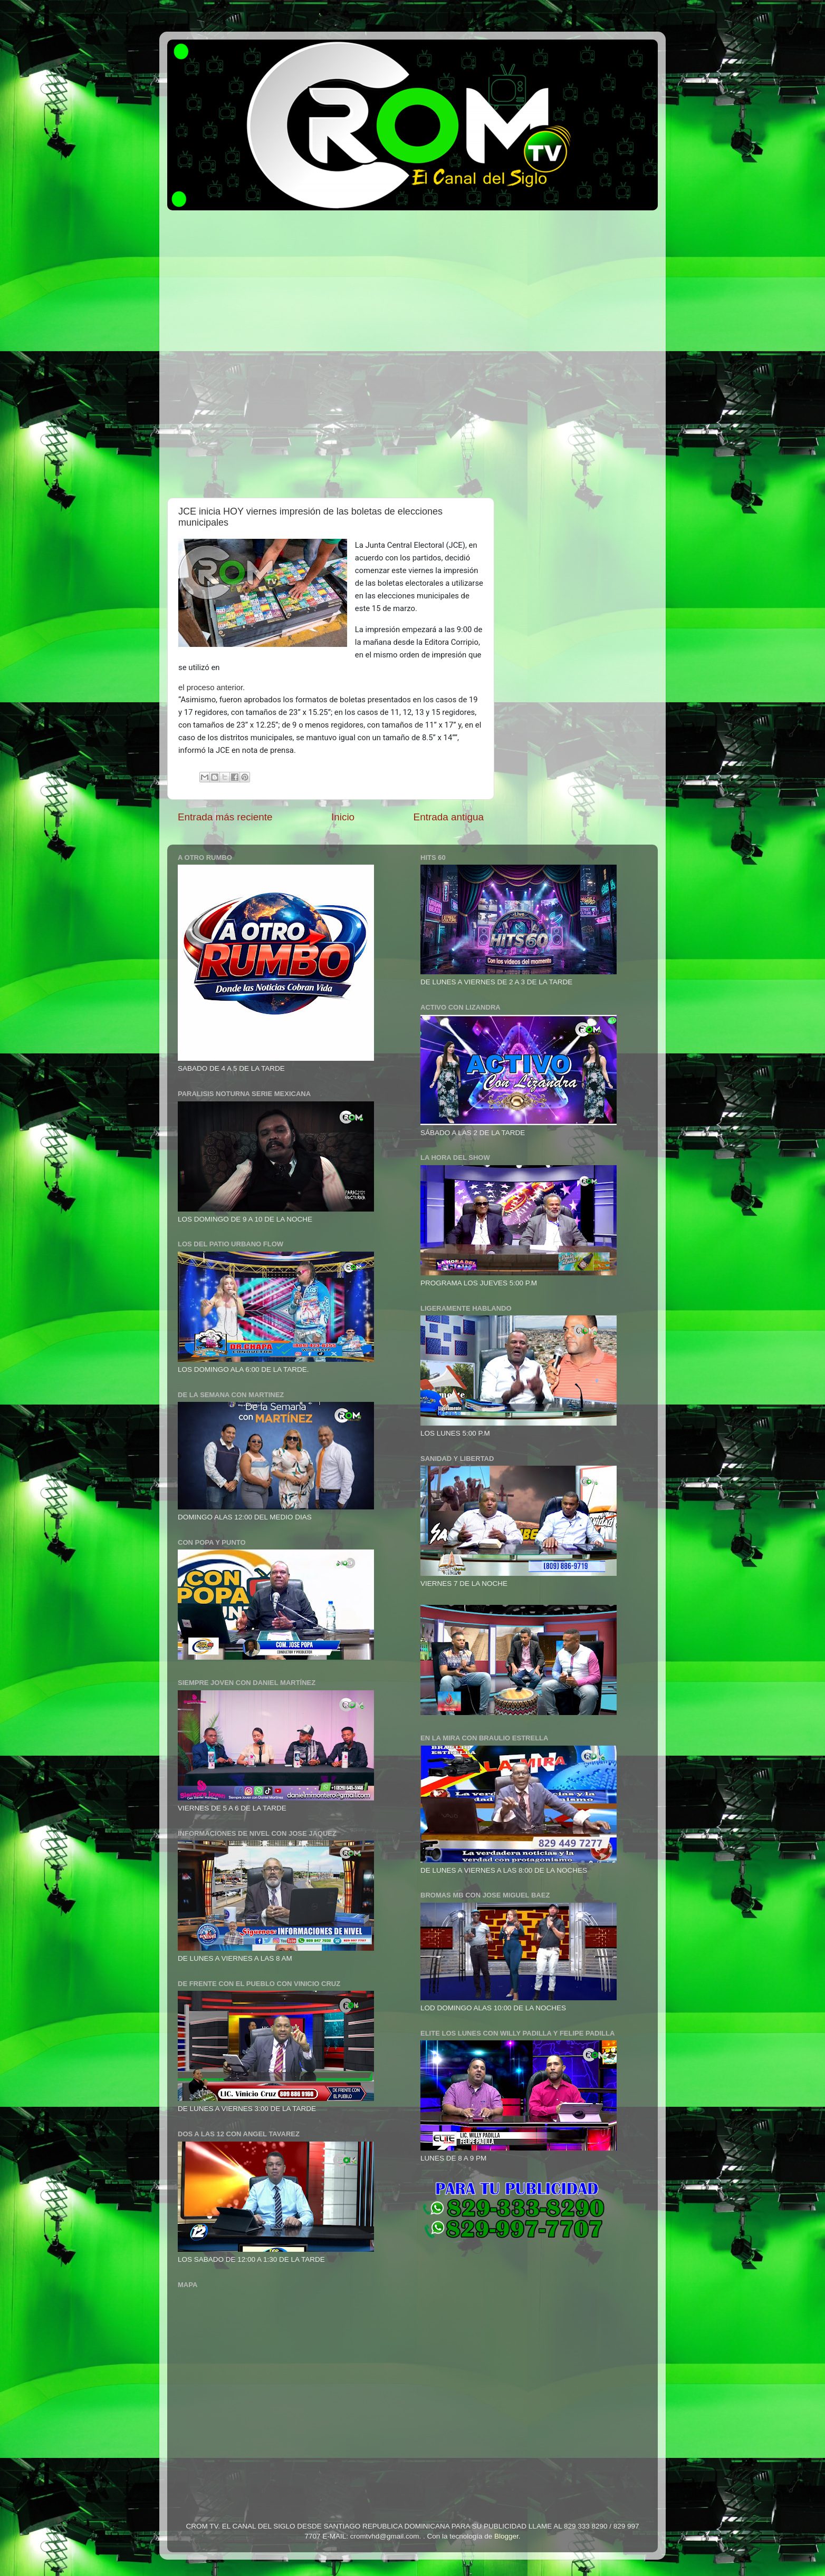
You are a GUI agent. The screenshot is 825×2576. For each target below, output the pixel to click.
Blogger (506, 2536)
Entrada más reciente (225, 816)
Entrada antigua (449, 816)
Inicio (342, 816)
